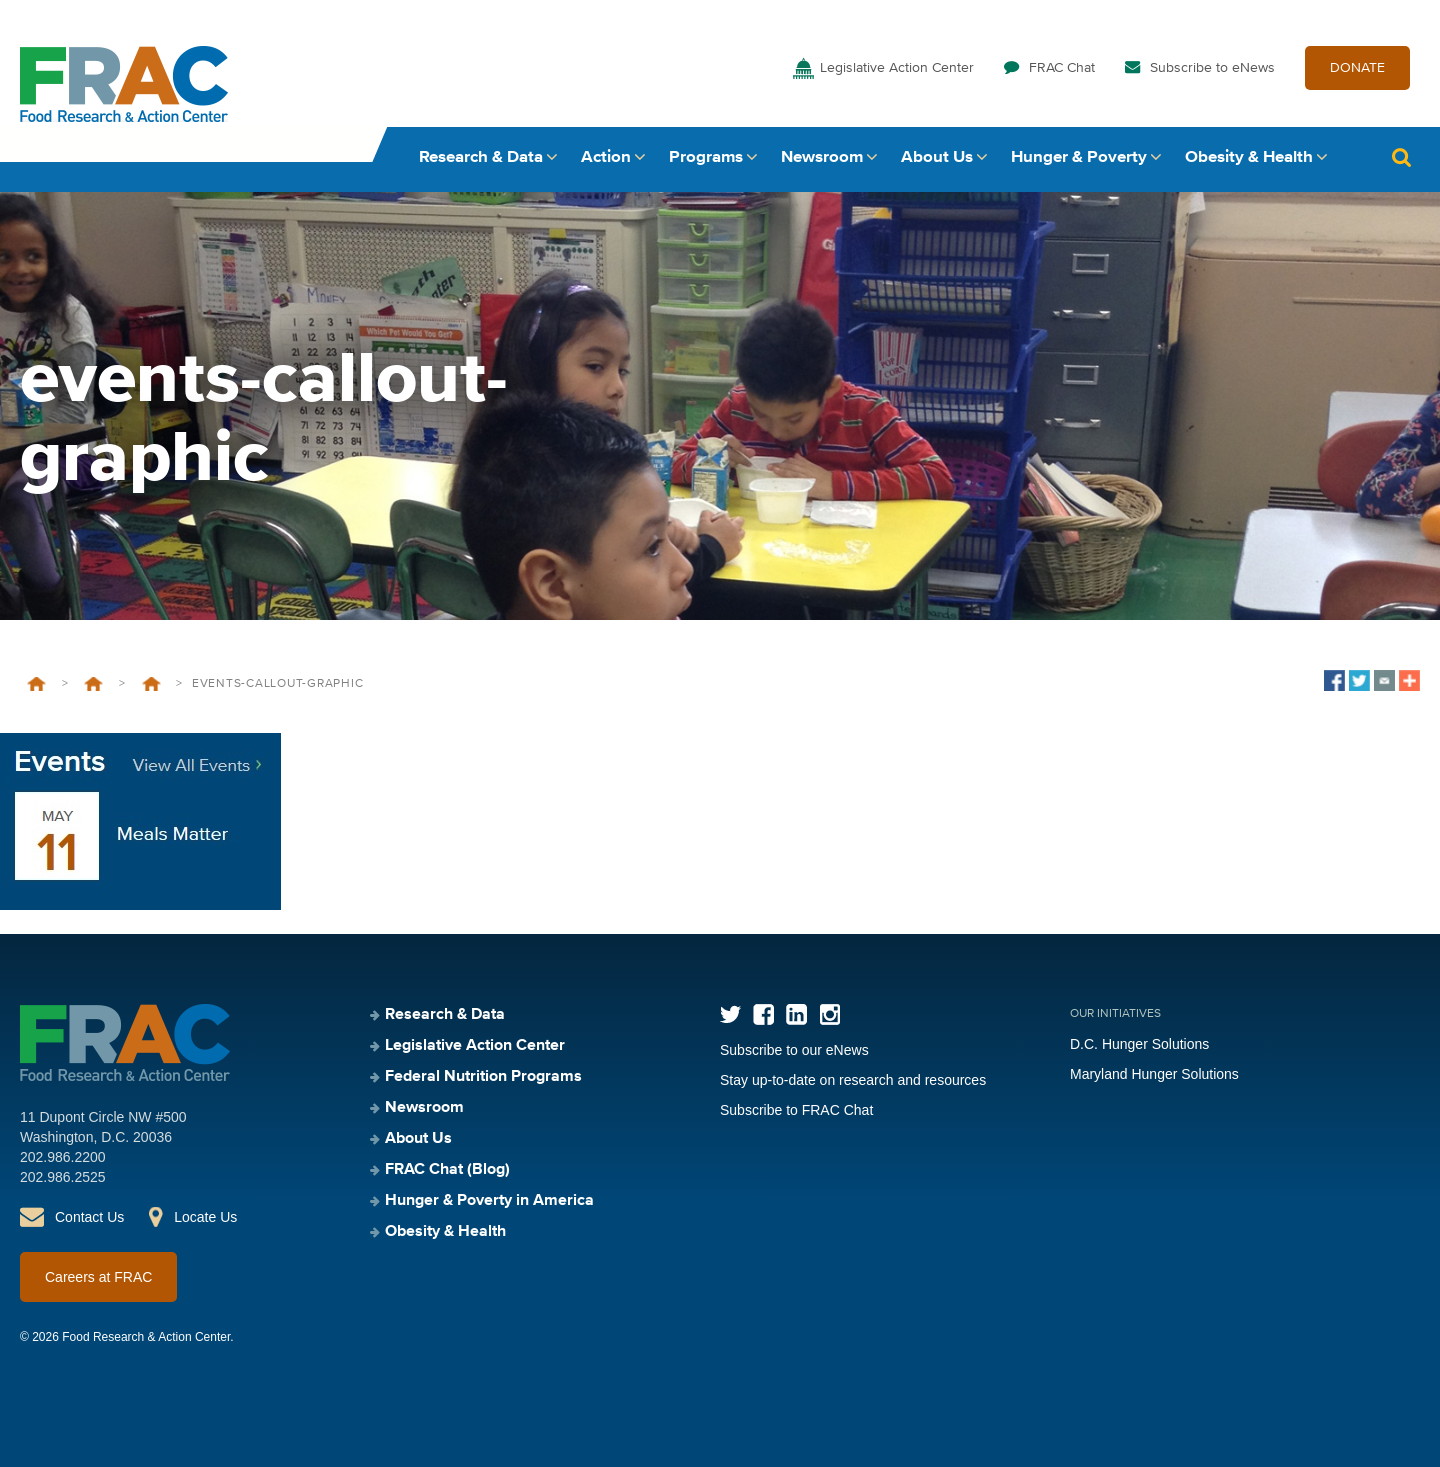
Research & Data (481, 157)
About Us (937, 157)
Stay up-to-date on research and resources (853, 1080)
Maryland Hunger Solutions (1154, 1074)
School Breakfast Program (151, 684)
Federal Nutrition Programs (93, 684)
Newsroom (822, 157)
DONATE (1357, 68)
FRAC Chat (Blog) (447, 1170)
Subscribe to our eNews (794, 1050)
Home (36, 684)
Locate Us (205, 1217)
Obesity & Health (1249, 157)
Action (606, 157)
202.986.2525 (63, 1177)
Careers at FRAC (98, 1277)
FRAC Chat (1062, 68)
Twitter (730, 1014)
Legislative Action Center (897, 68)
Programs (706, 157)
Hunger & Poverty (1079, 157)
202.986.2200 (63, 1157)
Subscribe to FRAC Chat (796, 1110)
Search (1401, 157)
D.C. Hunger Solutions (1139, 1044)
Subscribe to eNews (1212, 68)
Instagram (829, 1014)
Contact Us (89, 1217)
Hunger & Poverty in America (489, 1201)
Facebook (763, 1014)
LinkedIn (796, 1014)
